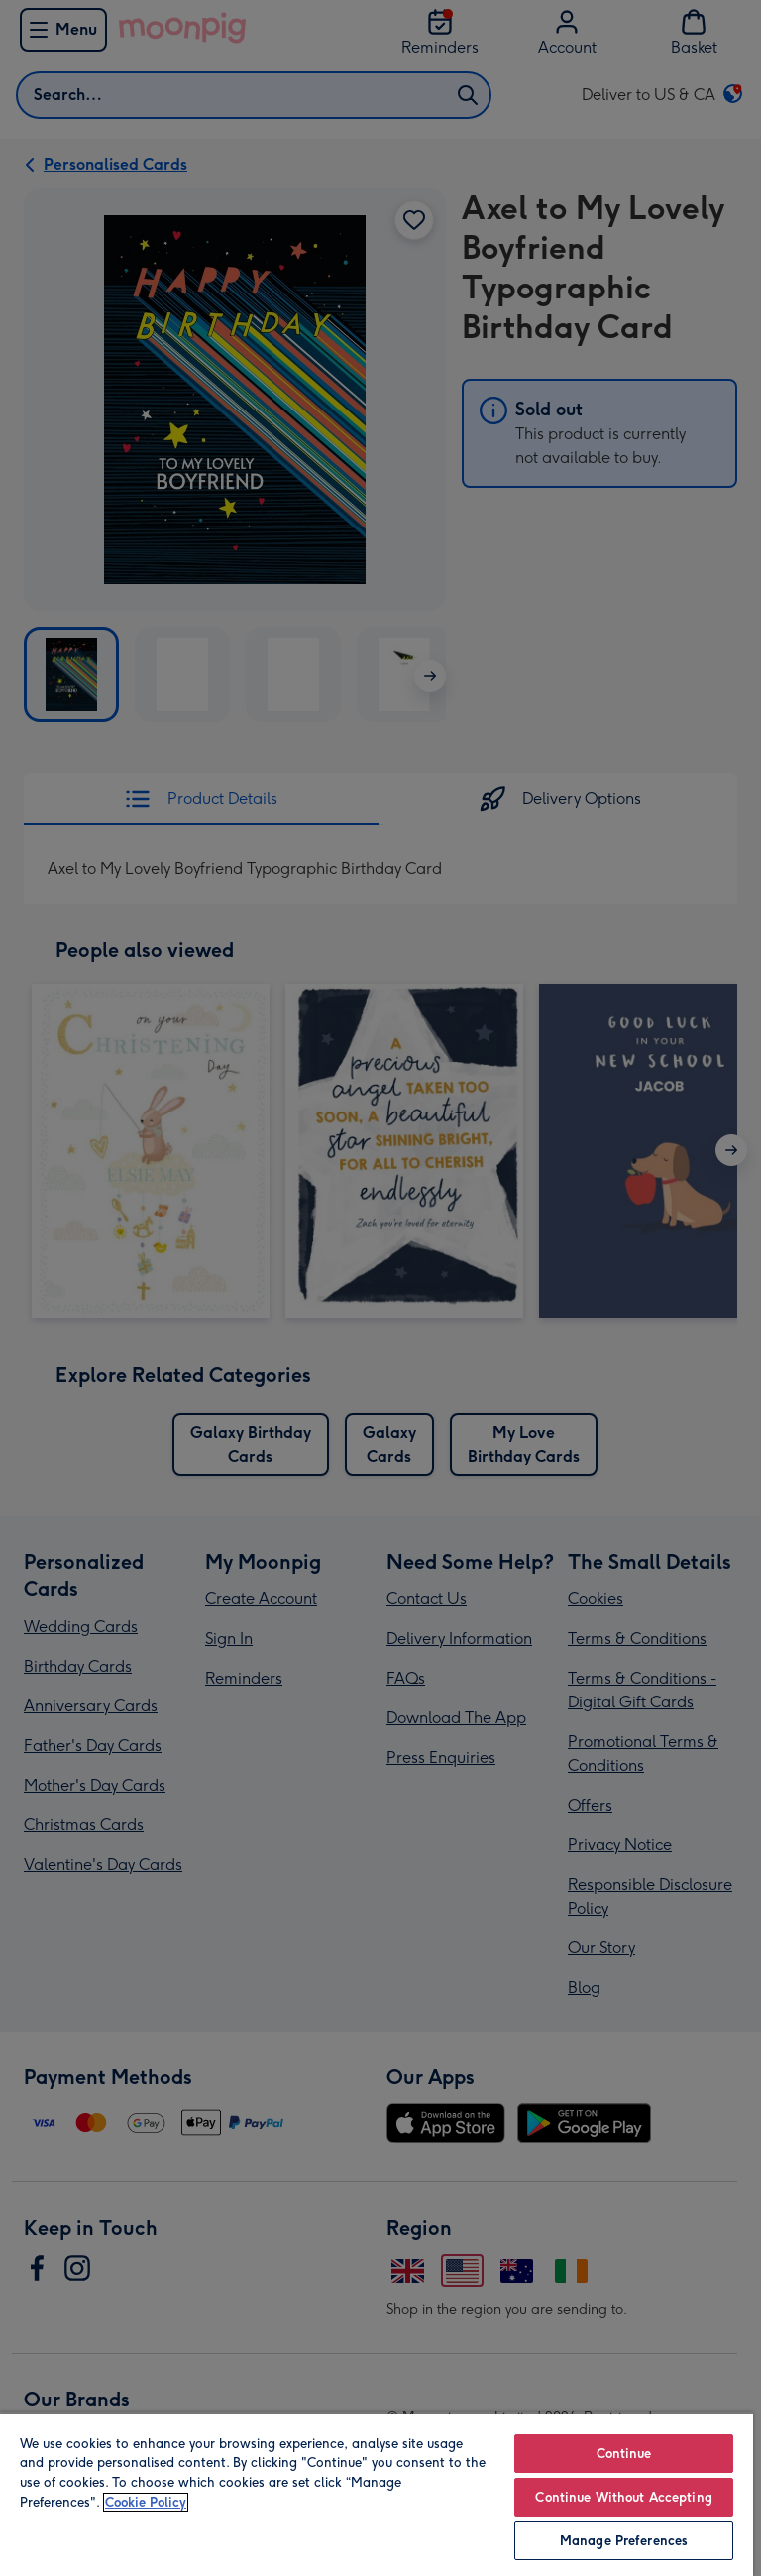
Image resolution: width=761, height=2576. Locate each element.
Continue (624, 2453)
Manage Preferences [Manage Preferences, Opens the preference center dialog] (624, 2540)
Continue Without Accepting (623, 2497)
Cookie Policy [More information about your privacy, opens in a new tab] (145, 2502)
